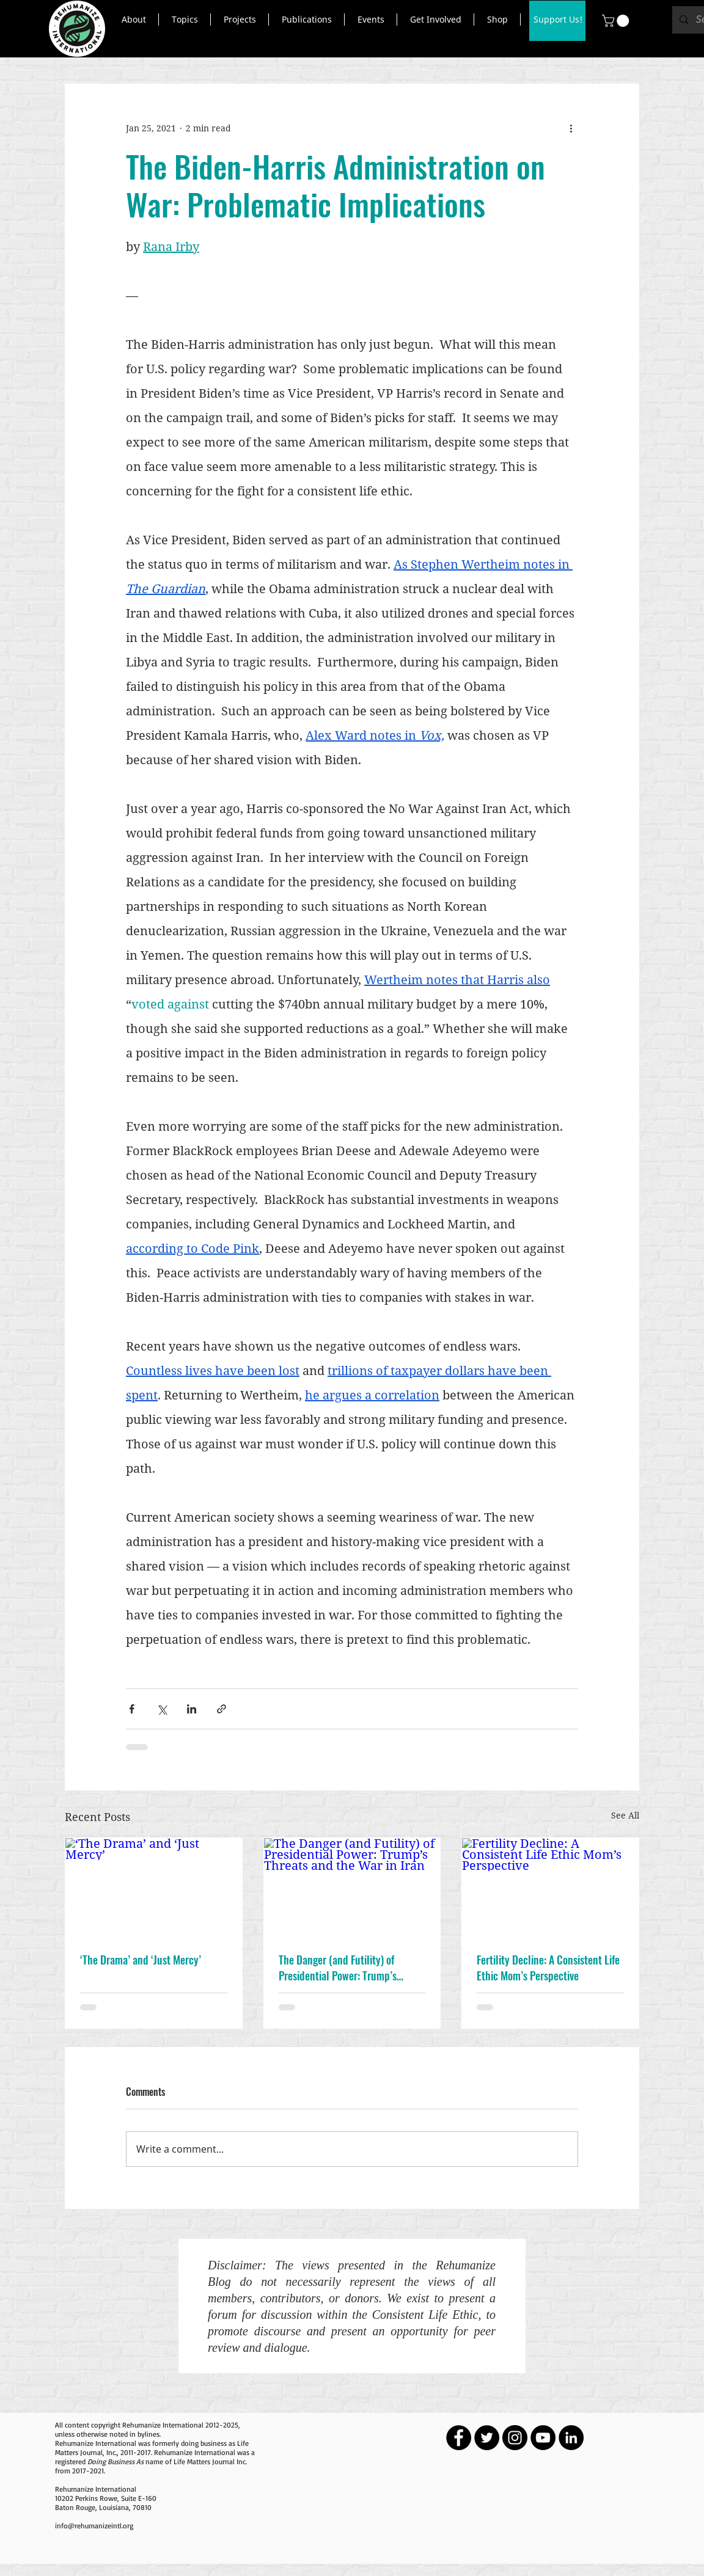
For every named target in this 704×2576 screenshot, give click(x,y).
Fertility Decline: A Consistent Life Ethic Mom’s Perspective (548, 1967)
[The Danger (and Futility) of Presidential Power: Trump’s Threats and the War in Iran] (352, 1887)
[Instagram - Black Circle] (514, 2437)
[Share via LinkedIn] (191, 1709)
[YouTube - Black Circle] (543, 2437)
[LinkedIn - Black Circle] (571, 2437)
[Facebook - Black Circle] (458, 2437)
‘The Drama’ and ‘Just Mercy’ (140, 1960)
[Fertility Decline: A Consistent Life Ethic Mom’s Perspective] (550, 1887)
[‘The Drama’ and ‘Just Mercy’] (153, 1887)
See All (625, 1815)
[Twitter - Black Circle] (486, 2437)
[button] (133, 19)
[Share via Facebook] (132, 1709)
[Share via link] (221, 1709)
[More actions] (570, 128)
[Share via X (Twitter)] (161, 1709)
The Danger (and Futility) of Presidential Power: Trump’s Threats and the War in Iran (338, 1967)
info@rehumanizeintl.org (94, 2525)
